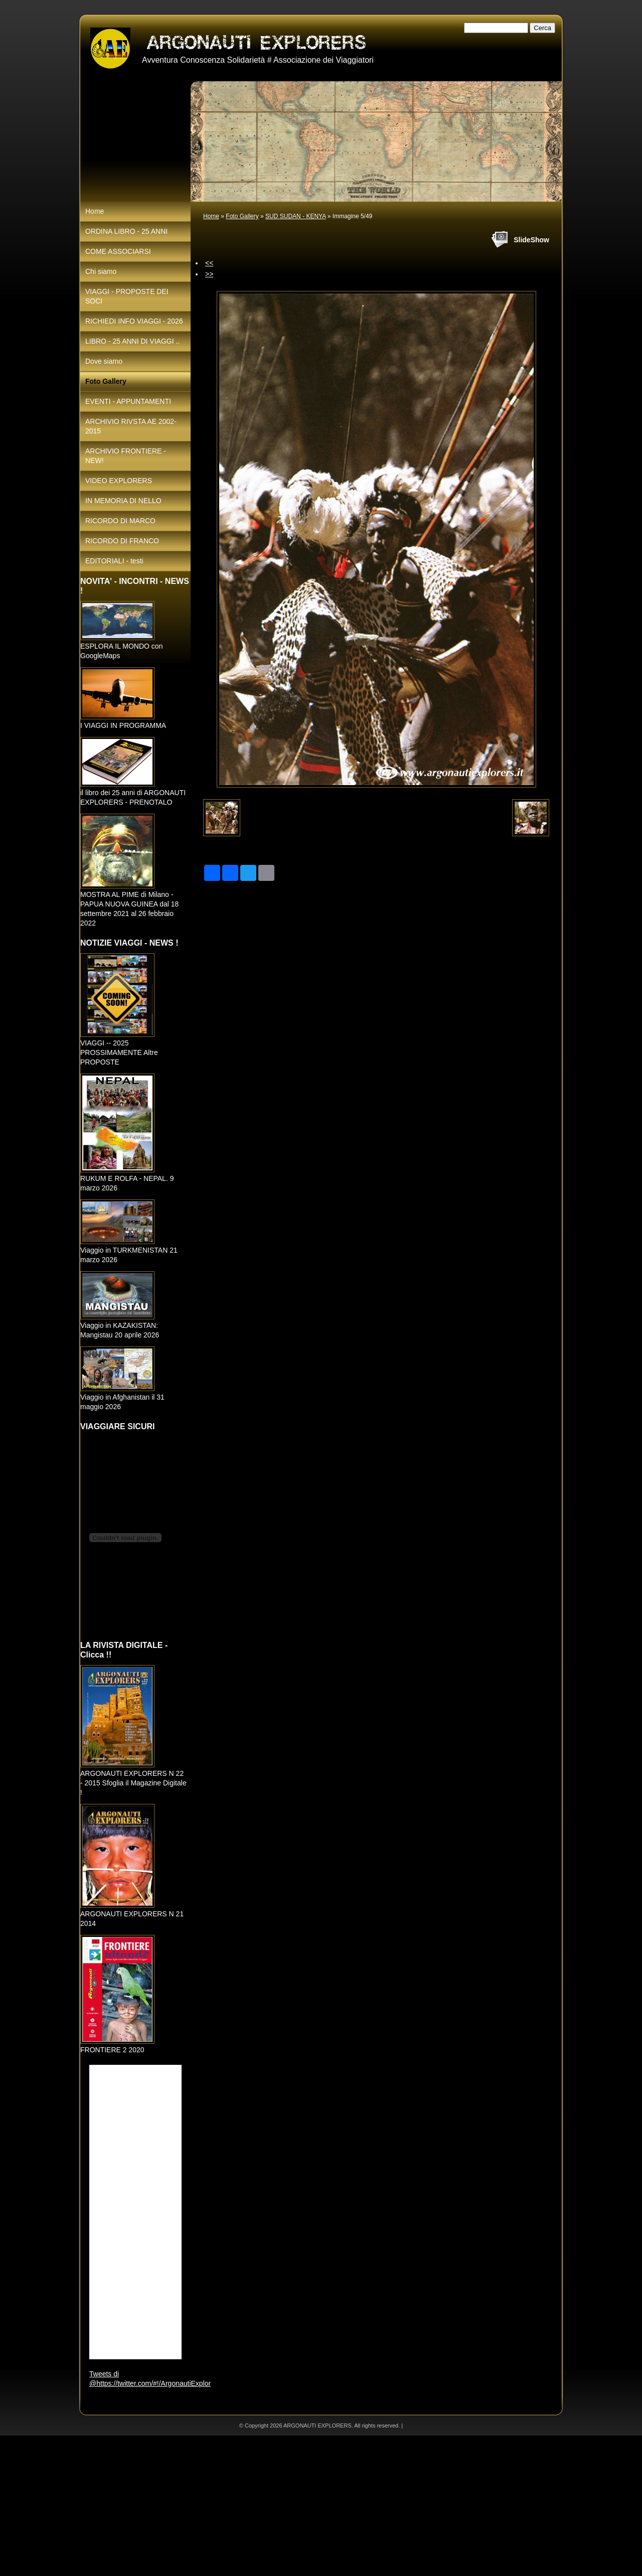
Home (211, 216)
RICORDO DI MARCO (120, 521)
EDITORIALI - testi (114, 561)
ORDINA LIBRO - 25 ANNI (126, 231)
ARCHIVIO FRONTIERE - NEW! (125, 456)
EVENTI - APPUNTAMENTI (128, 401)
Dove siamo (103, 361)
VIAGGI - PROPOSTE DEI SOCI (127, 296)
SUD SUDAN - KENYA (295, 216)
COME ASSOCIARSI (118, 251)
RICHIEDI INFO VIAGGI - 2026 (134, 321)
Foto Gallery (242, 216)
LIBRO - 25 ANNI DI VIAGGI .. (132, 341)
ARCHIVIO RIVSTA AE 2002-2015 (131, 426)
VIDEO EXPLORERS (118, 481)
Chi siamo (100, 271)
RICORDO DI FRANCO (122, 541)
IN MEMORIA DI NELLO (123, 501)
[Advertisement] (301, 2506)
